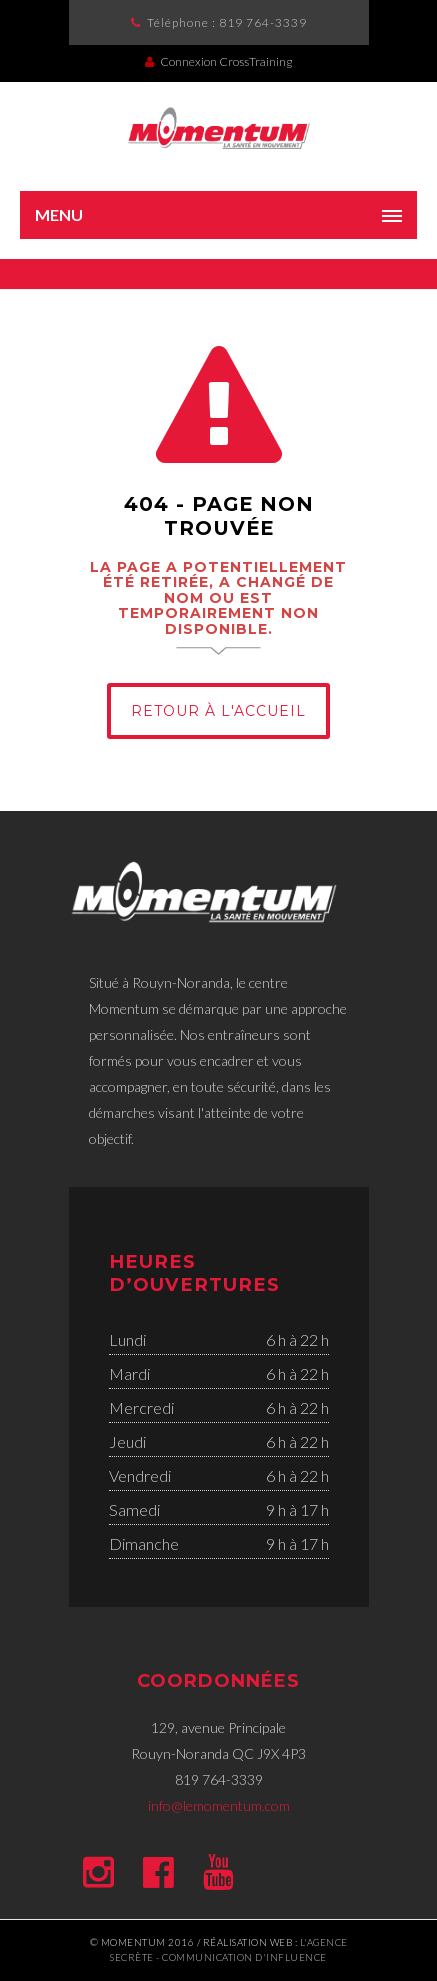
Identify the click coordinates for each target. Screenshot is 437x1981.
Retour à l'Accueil (218, 711)
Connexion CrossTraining (218, 61)
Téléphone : (227, 22)
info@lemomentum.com (219, 1805)
